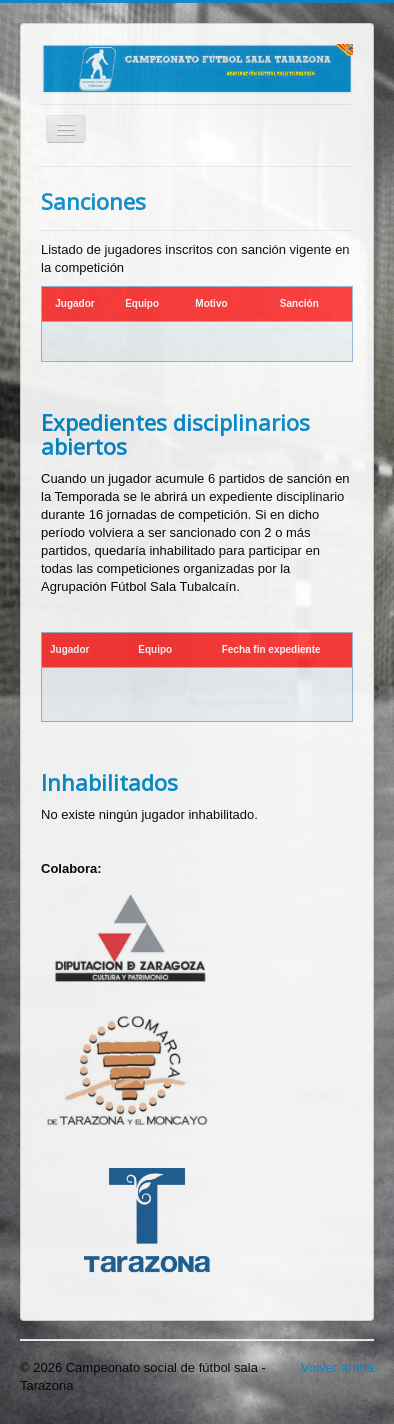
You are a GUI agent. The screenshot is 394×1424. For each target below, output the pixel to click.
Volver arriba (337, 1367)
